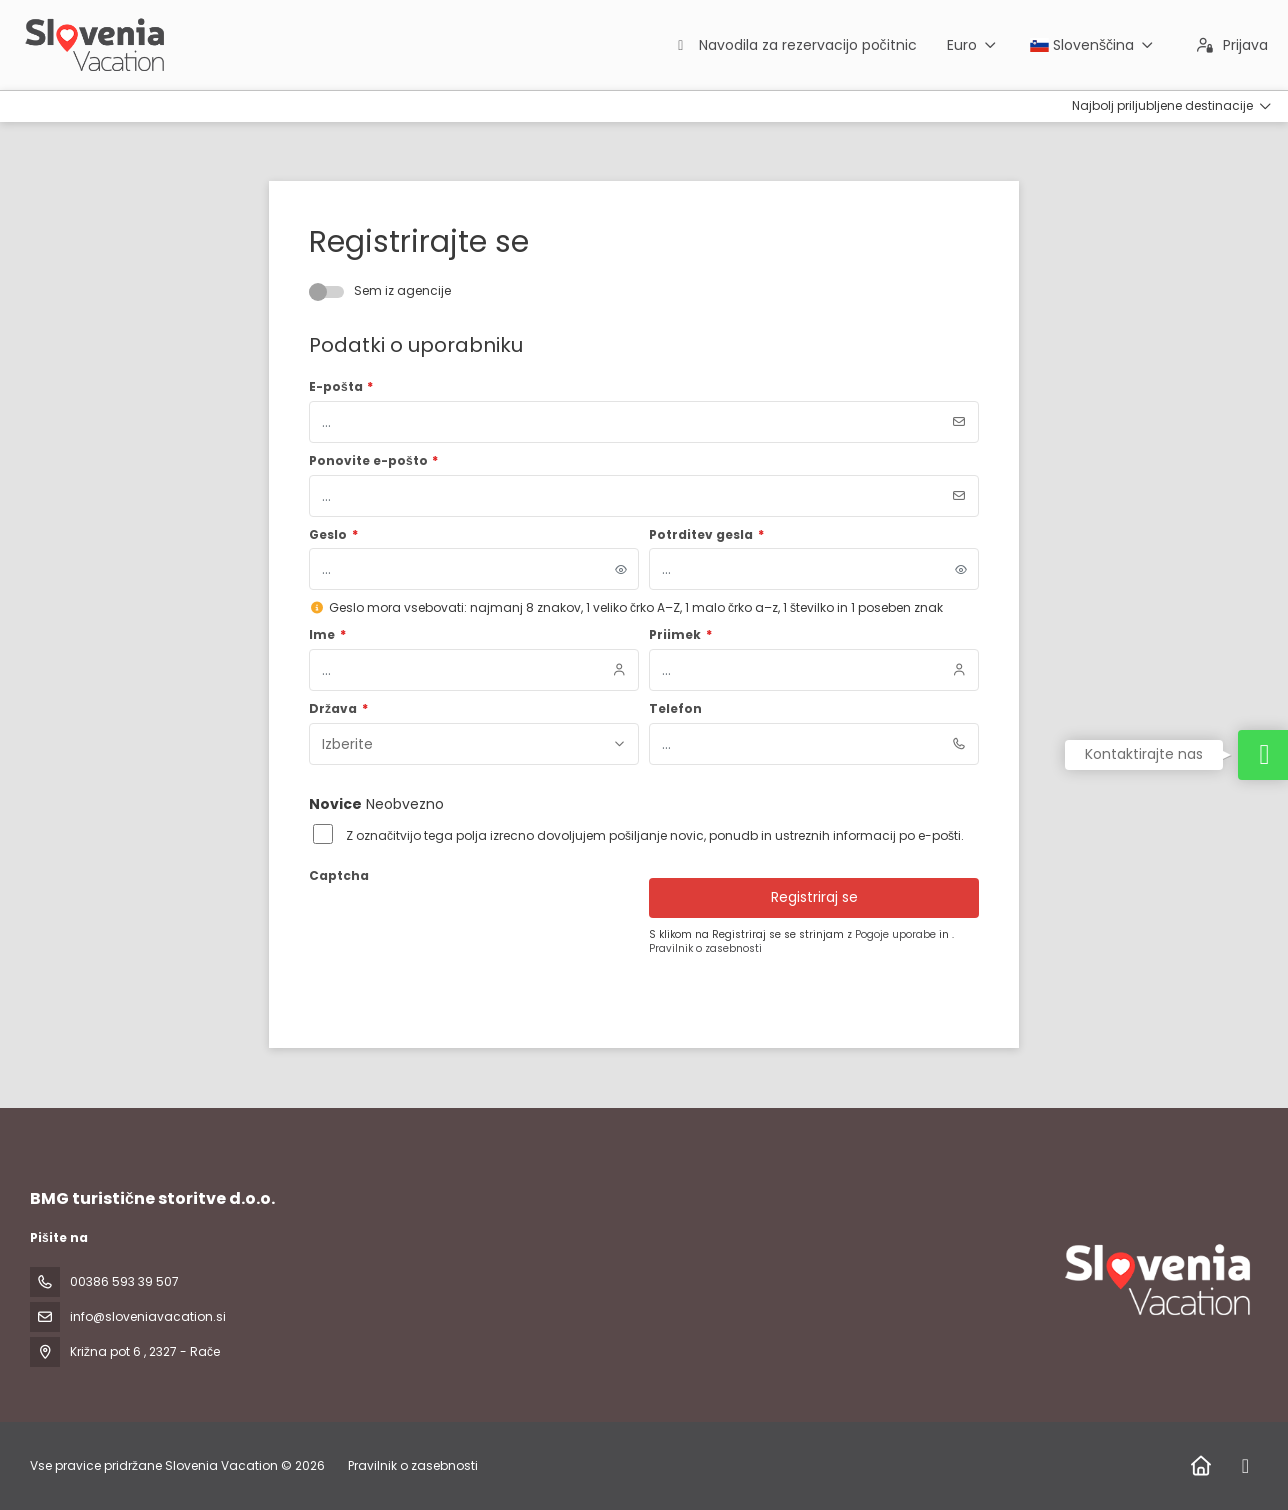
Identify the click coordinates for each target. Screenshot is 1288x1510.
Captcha (339, 876)
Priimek (680, 635)
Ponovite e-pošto (373, 461)
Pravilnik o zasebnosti (705, 948)
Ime (327, 635)
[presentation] (461, 929)
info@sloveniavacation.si (148, 1316)
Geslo (333, 535)
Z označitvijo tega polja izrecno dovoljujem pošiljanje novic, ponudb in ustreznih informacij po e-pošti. (655, 836)
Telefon (675, 709)
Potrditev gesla (706, 535)
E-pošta (341, 387)
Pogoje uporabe (897, 934)
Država (338, 709)
